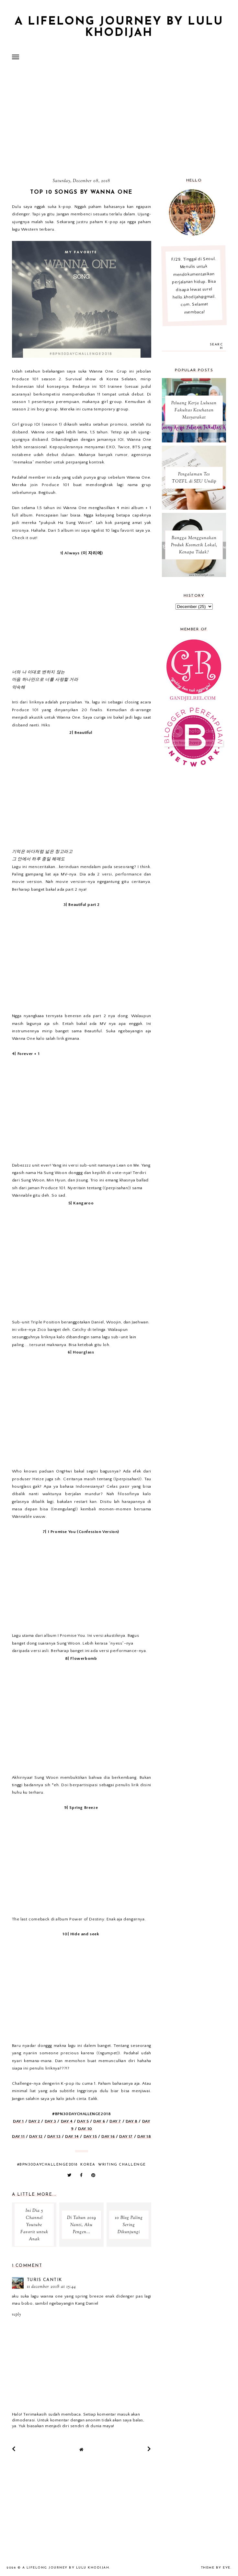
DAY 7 (115, 2121)
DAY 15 (90, 2136)
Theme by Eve (216, 2568)
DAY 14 (72, 2136)
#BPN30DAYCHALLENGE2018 (47, 2165)
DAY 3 (50, 2121)
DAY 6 (99, 2121)
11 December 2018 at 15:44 (51, 2287)
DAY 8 (132, 2121)
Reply (16, 2315)
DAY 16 (108, 2136)
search (216, 346)
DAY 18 (144, 2136)
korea (88, 2165)
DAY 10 (85, 2128)
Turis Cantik (44, 2280)
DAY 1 (18, 2121)
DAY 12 (36, 2136)
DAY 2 (34, 2121)
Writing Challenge (122, 2165)
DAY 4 (67, 2121)
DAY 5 (83, 2121)
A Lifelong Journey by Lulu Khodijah (119, 27)
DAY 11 (18, 2136)
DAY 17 (126, 2136)
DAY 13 (54, 2136)
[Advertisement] (119, 121)
